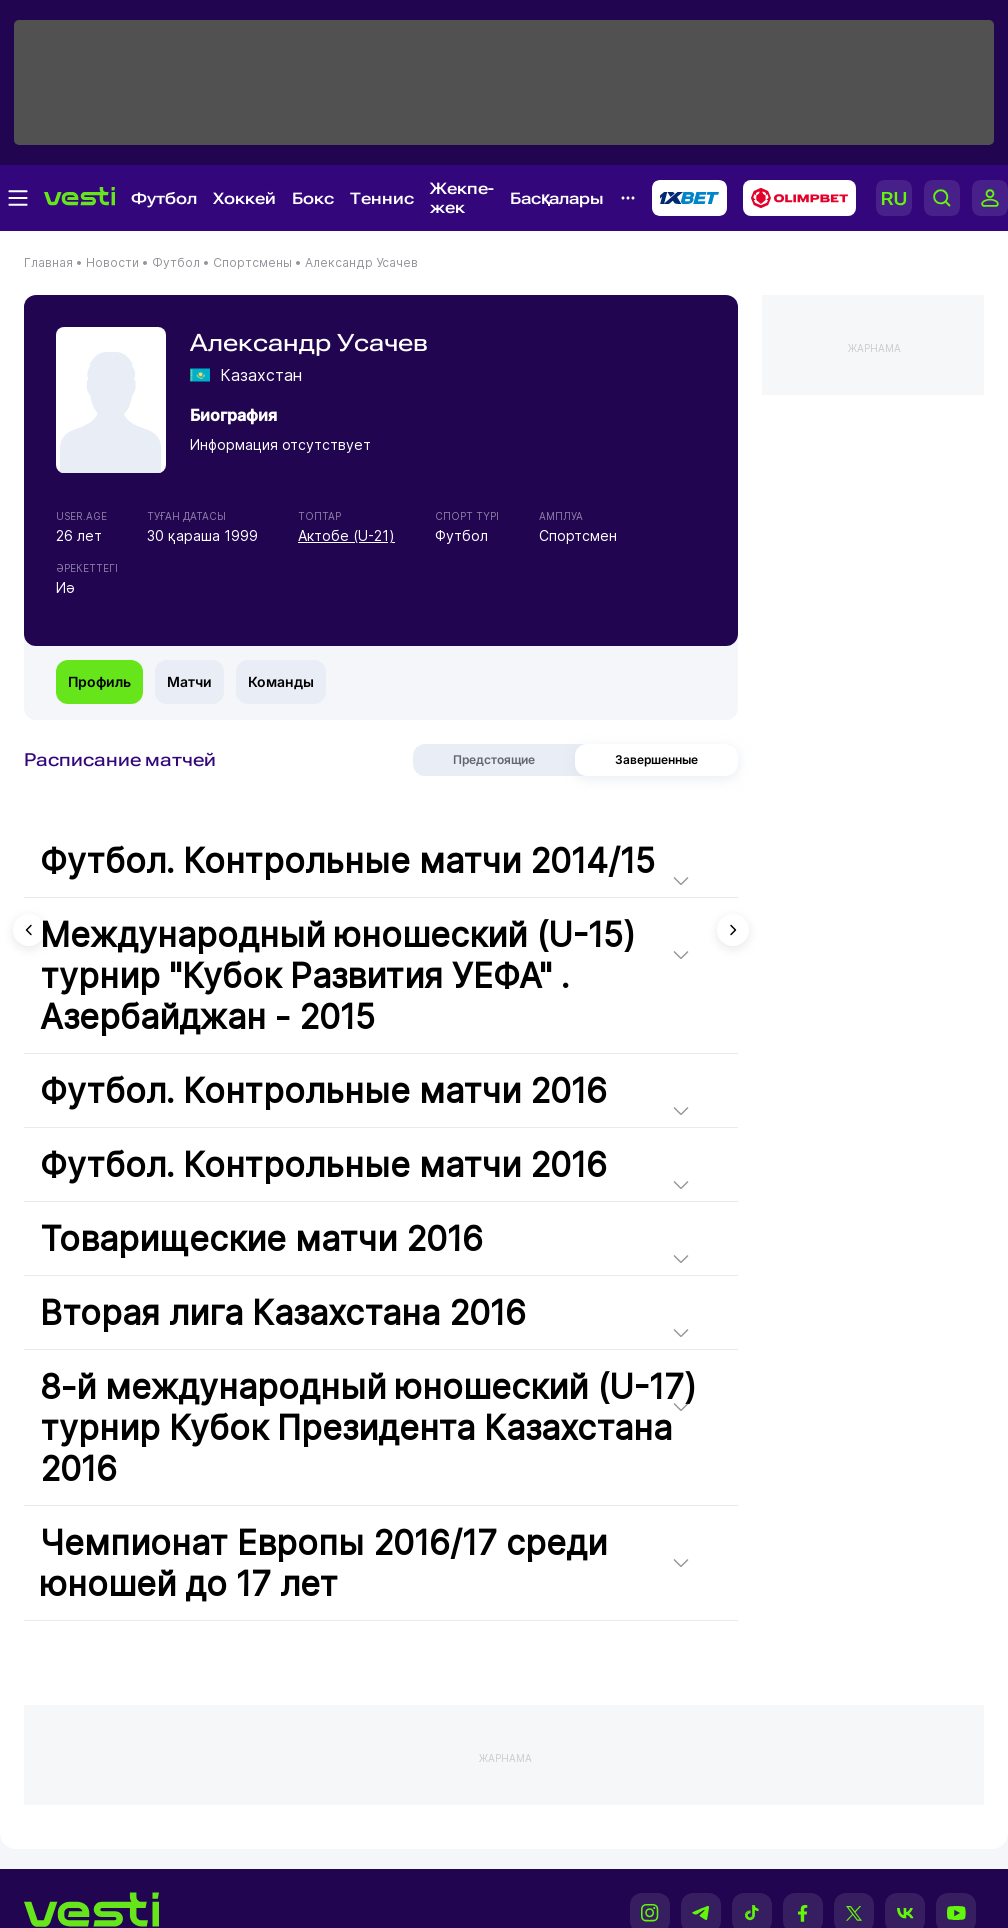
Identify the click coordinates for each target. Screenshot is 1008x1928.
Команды (281, 681)
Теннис (382, 198)
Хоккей (244, 198)
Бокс (313, 198)
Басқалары (557, 198)
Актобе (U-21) (346, 535)
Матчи (189, 681)
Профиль (99, 681)
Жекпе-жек (462, 198)
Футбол (164, 198)
